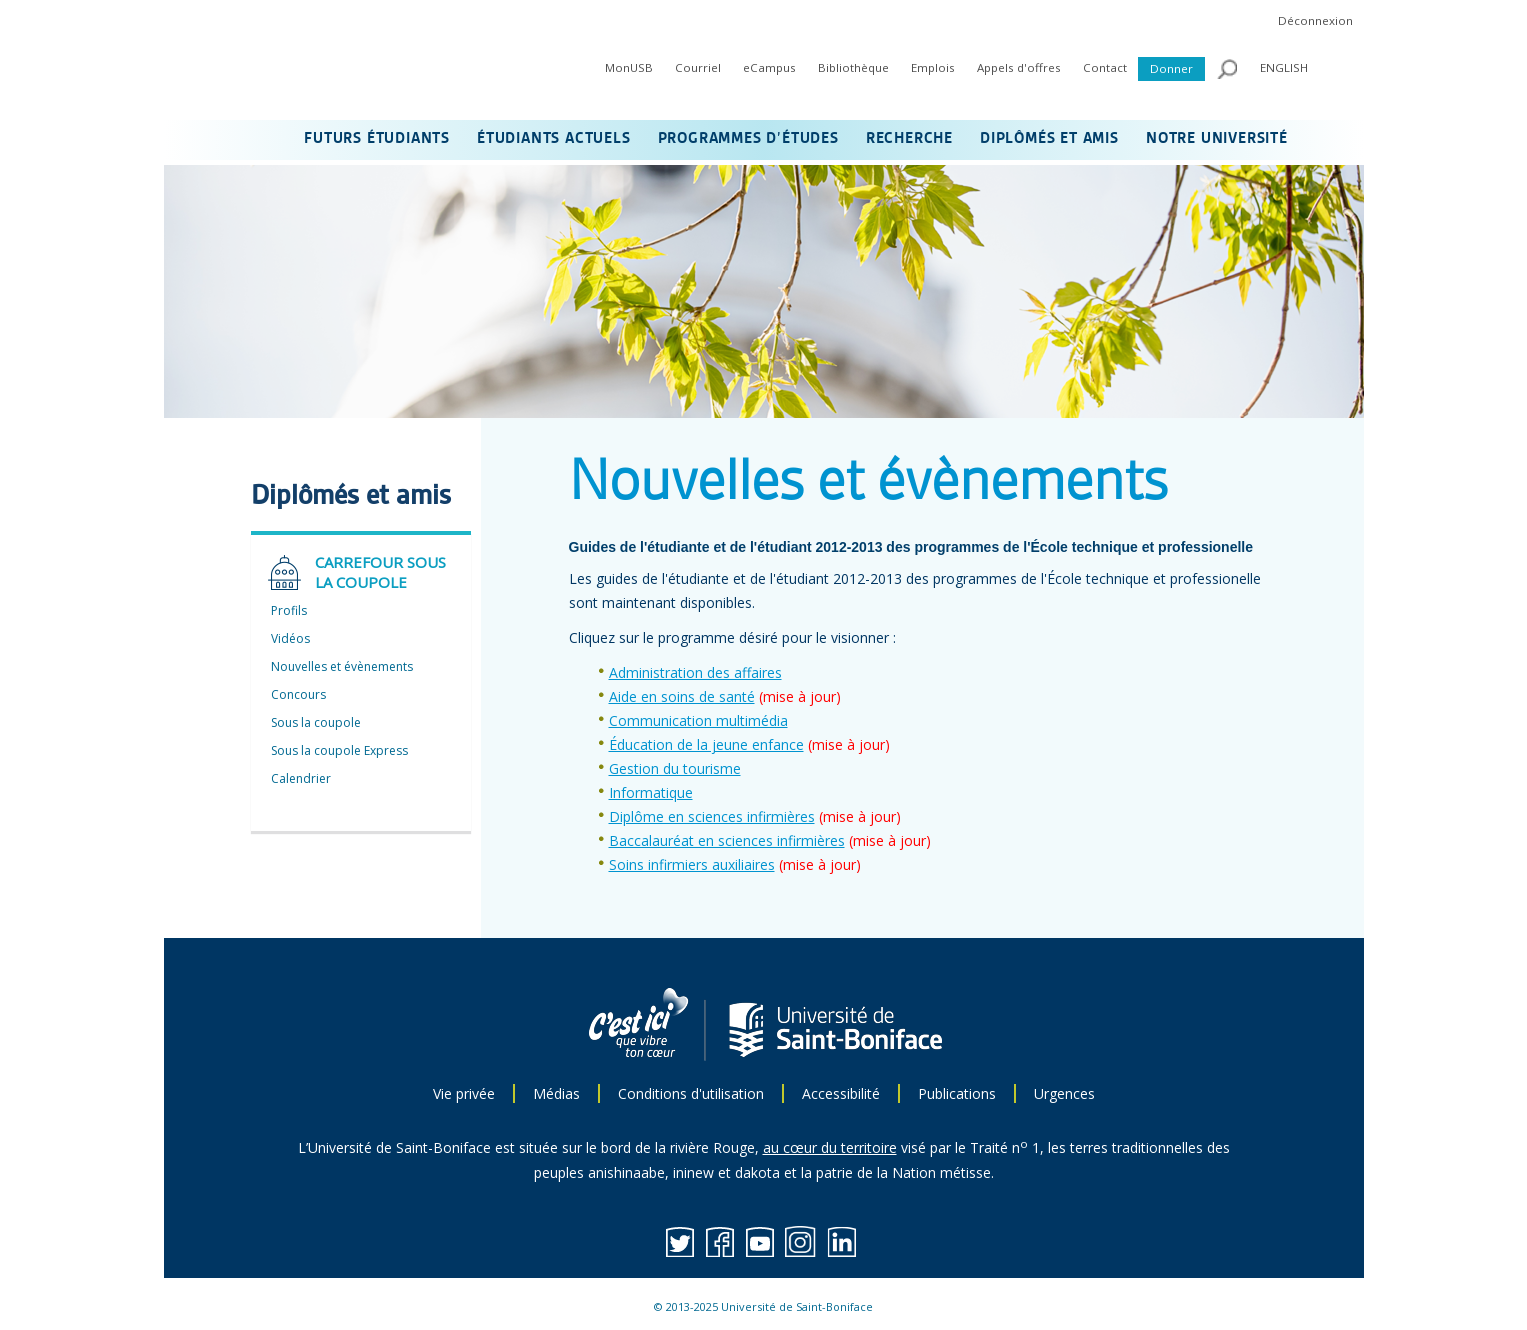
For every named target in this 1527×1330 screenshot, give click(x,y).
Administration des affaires (695, 672)
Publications (957, 1093)
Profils (289, 610)
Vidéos (290, 638)
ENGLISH (1284, 67)
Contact (1105, 67)
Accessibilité (841, 1093)
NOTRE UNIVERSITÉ (1217, 139)
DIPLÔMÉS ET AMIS (1049, 139)
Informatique (651, 792)
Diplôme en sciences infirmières (712, 816)
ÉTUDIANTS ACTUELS (554, 139)
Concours (298, 694)
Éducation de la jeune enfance (706, 744)
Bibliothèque (853, 67)
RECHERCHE (909, 139)
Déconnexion (1315, 20)
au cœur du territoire (830, 1147)
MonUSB (629, 67)
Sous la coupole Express (339, 750)
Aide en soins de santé (682, 696)
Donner (1171, 68)
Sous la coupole (316, 722)
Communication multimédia (698, 720)
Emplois (933, 67)
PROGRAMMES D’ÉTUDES (748, 139)
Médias (556, 1093)
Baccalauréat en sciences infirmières (727, 840)
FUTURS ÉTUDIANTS (377, 139)
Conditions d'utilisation (691, 1093)
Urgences (1064, 1093)
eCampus (769, 67)
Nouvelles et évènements (342, 666)
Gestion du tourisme (675, 768)
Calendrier (301, 778)
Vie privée (464, 1093)
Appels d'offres (1019, 67)
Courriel (698, 67)
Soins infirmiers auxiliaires (692, 864)
